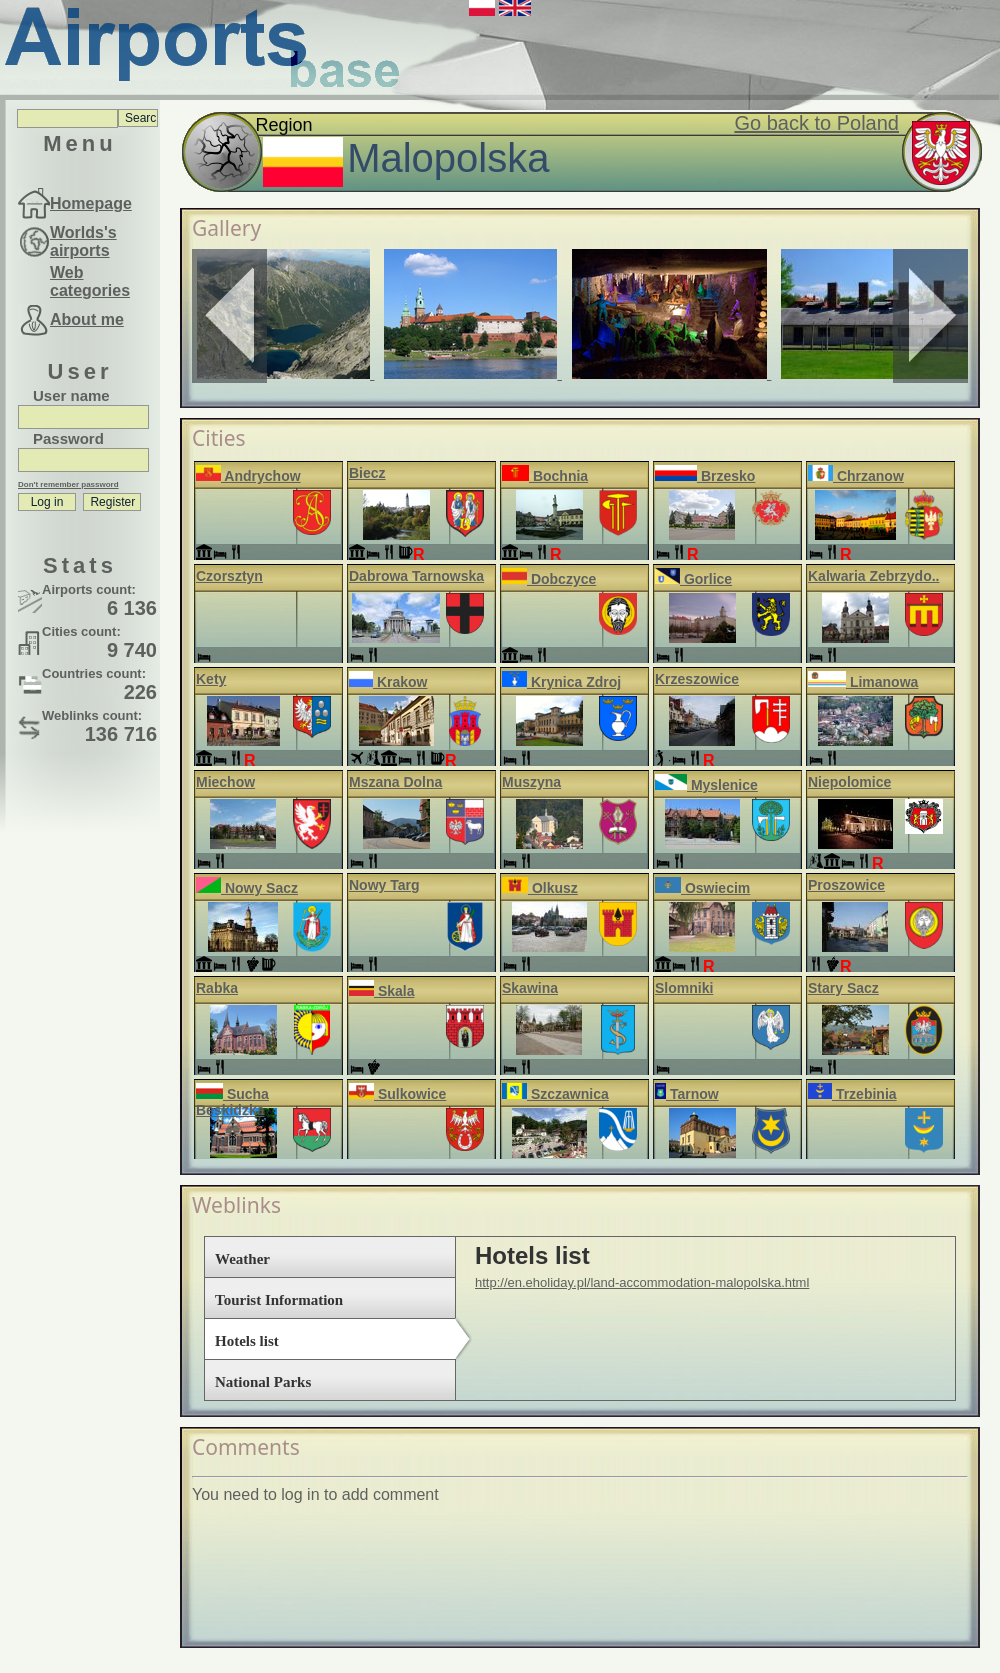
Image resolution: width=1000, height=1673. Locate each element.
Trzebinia (852, 1094)
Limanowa (863, 682)
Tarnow (687, 1094)
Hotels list (247, 1341)
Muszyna (531, 782)
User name (71, 395)
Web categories (90, 281)
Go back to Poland (816, 123)
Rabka (217, 988)
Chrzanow (856, 476)
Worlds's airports (83, 241)
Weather (242, 1259)
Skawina (530, 988)
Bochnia (545, 476)
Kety (211, 679)
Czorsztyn (229, 576)
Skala (381, 991)
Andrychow (248, 476)
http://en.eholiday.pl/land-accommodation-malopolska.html (642, 1282)
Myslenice (706, 785)
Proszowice (846, 885)
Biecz (367, 473)
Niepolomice (849, 782)
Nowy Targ (384, 885)
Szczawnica (555, 1094)
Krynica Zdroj (561, 682)
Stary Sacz (843, 988)
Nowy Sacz (247, 888)
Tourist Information (279, 1300)
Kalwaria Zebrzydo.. (873, 576)
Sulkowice (397, 1094)
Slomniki (684, 988)
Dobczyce (549, 579)
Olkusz (540, 888)
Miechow (225, 782)
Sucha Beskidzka (232, 1102)
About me (87, 319)
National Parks (263, 1382)
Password (68, 438)
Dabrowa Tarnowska (416, 576)
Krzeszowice (697, 679)
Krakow (388, 682)
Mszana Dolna (395, 782)
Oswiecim (702, 888)
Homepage (91, 203)
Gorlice (693, 579)
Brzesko (705, 476)
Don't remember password (68, 484)
